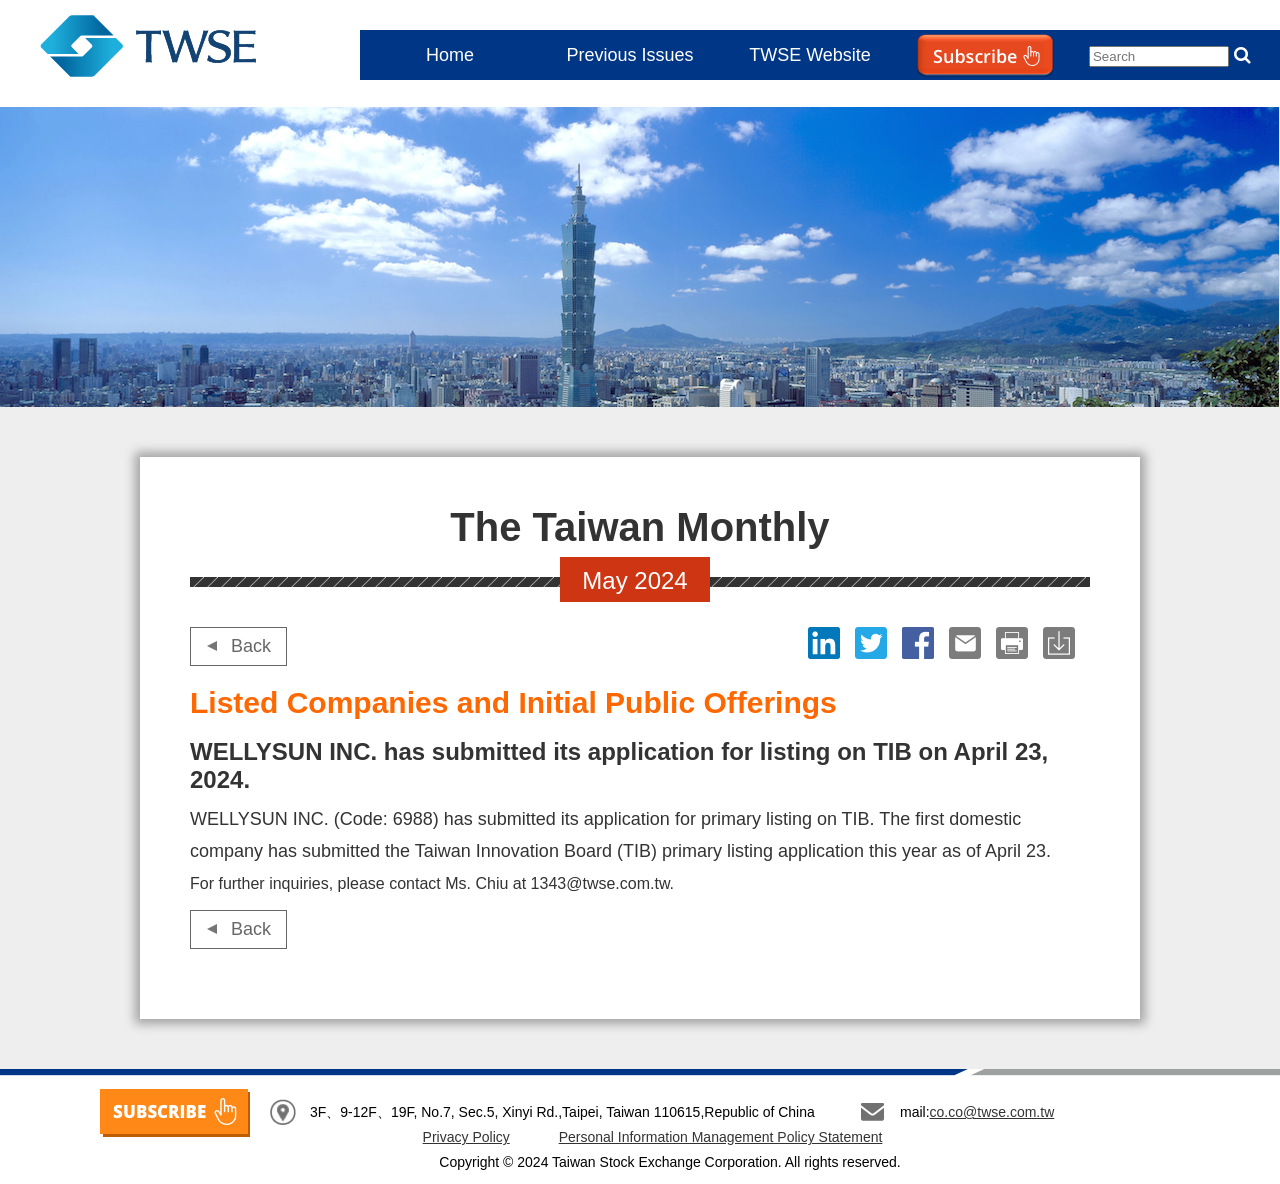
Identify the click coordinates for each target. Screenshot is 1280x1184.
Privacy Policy (466, 1137)
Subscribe (944, 95)
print (1014, 643)
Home (450, 55)
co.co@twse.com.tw (992, 1112)
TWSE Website (810, 55)
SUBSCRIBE (175, 1113)
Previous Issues (629, 55)
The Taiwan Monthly (168, 50)
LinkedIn (826, 643)
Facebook (920, 643)
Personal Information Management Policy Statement (721, 1137)
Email (967, 643)
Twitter (873, 643)
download (1061, 643)
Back (251, 646)
